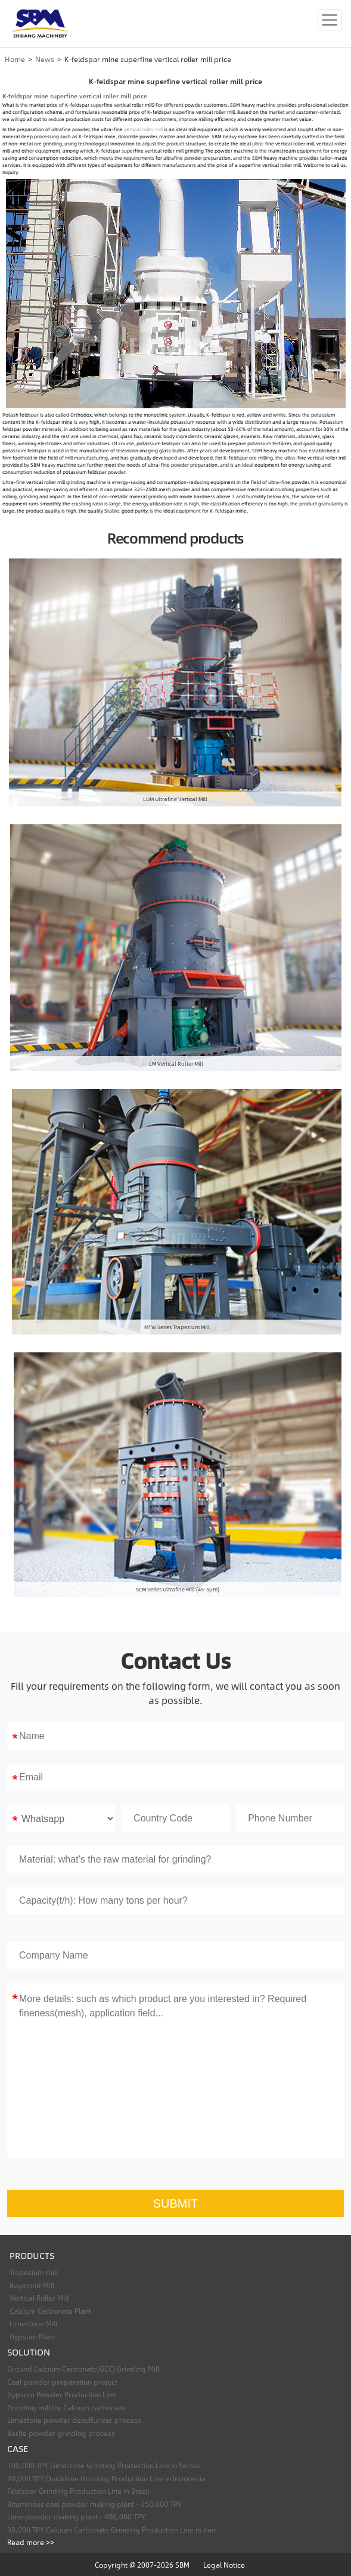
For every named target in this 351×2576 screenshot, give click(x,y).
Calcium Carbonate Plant (50, 2310)
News (44, 59)
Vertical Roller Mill (39, 2297)
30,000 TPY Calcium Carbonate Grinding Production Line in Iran (111, 2529)
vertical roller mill (143, 129)
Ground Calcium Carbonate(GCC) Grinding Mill (83, 2368)
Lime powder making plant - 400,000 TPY (76, 2516)
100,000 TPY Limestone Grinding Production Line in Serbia (104, 2465)
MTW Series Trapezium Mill (177, 1327)
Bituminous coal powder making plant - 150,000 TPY (94, 2504)
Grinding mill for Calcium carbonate (66, 2407)
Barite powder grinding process (61, 2433)
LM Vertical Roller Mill (176, 1063)
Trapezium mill (34, 2272)
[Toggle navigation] (330, 20)
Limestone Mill (33, 2323)
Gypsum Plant (32, 2336)
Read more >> (30, 2542)
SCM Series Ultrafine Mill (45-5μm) (177, 1589)
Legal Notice (224, 2564)
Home (15, 59)
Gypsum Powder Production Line (61, 2394)
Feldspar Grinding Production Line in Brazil (78, 2490)
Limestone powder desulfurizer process (74, 2419)
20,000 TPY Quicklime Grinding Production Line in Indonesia (106, 2478)
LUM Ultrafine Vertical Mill (175, 798)
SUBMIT (175, 2203)
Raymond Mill (32, 2285)
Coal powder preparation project (62, 2381)
